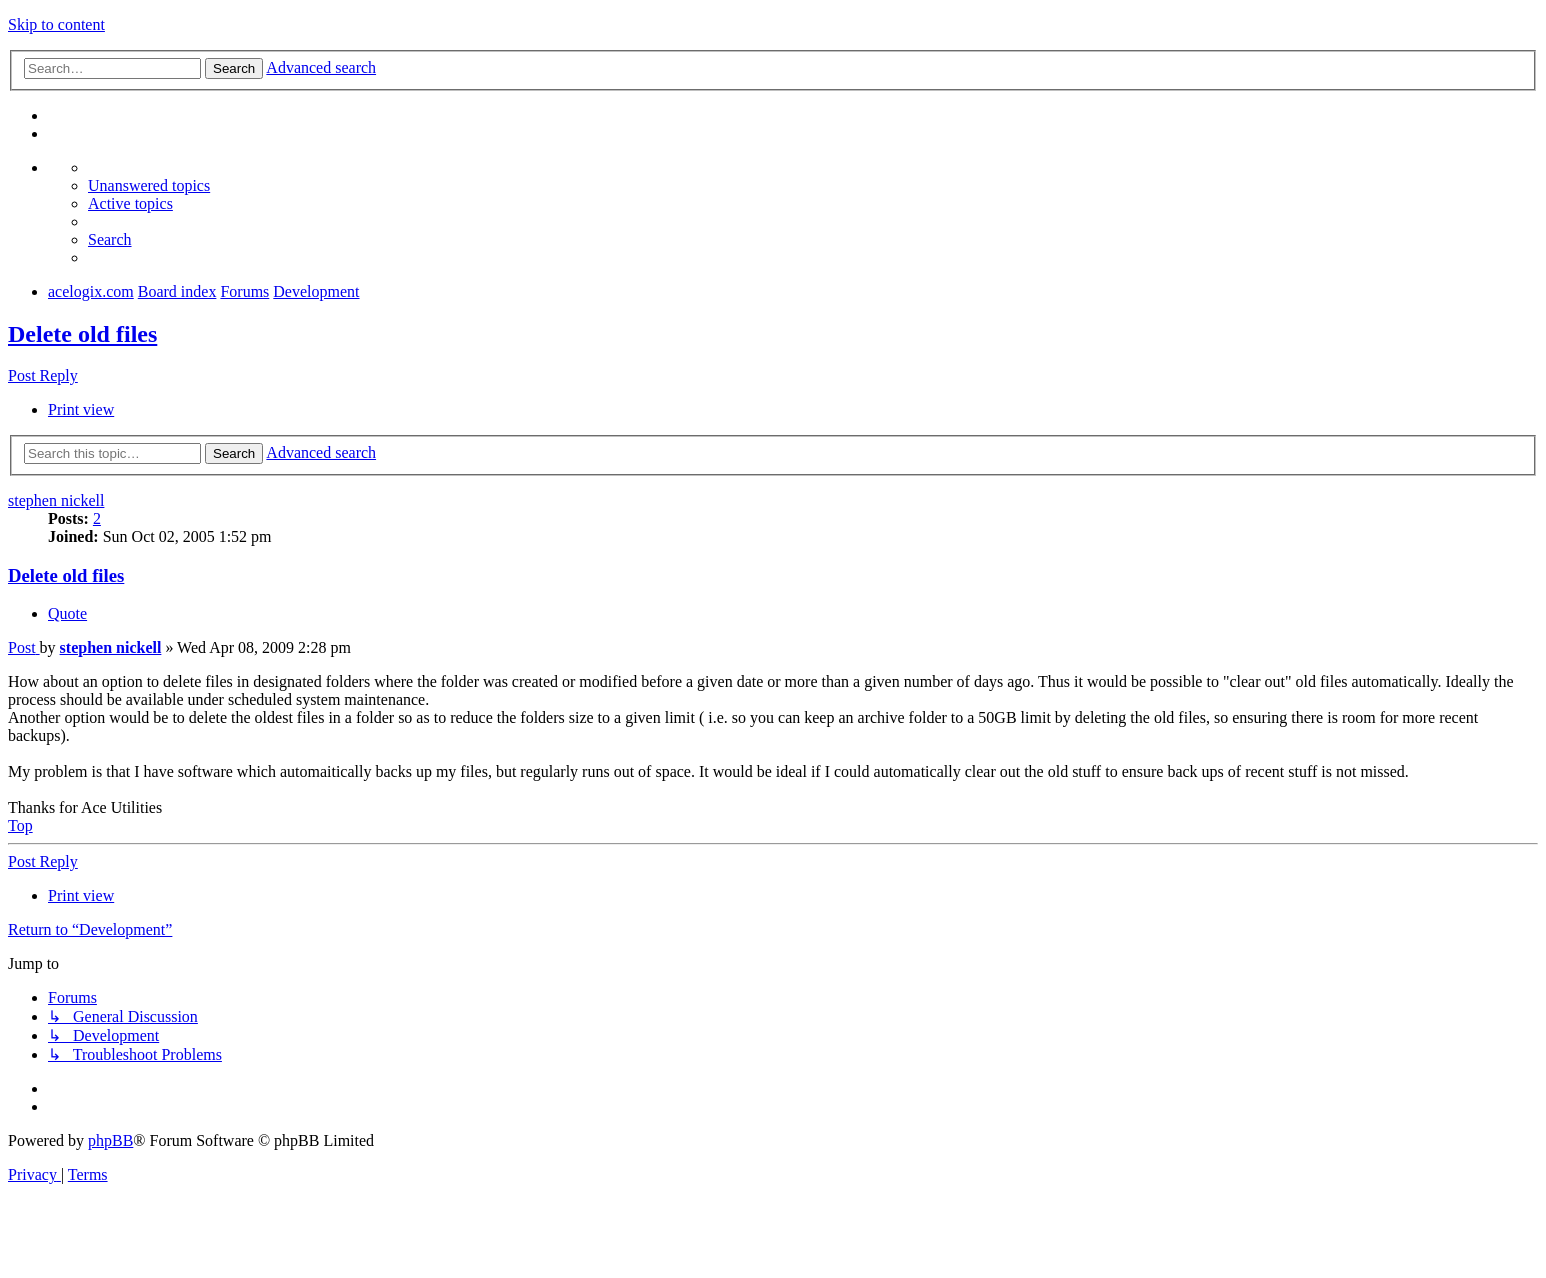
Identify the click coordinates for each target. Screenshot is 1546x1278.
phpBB (110, 1140)
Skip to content (56, 24)
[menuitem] (149, 185)
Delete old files (82, 334)
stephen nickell (56, 500)
